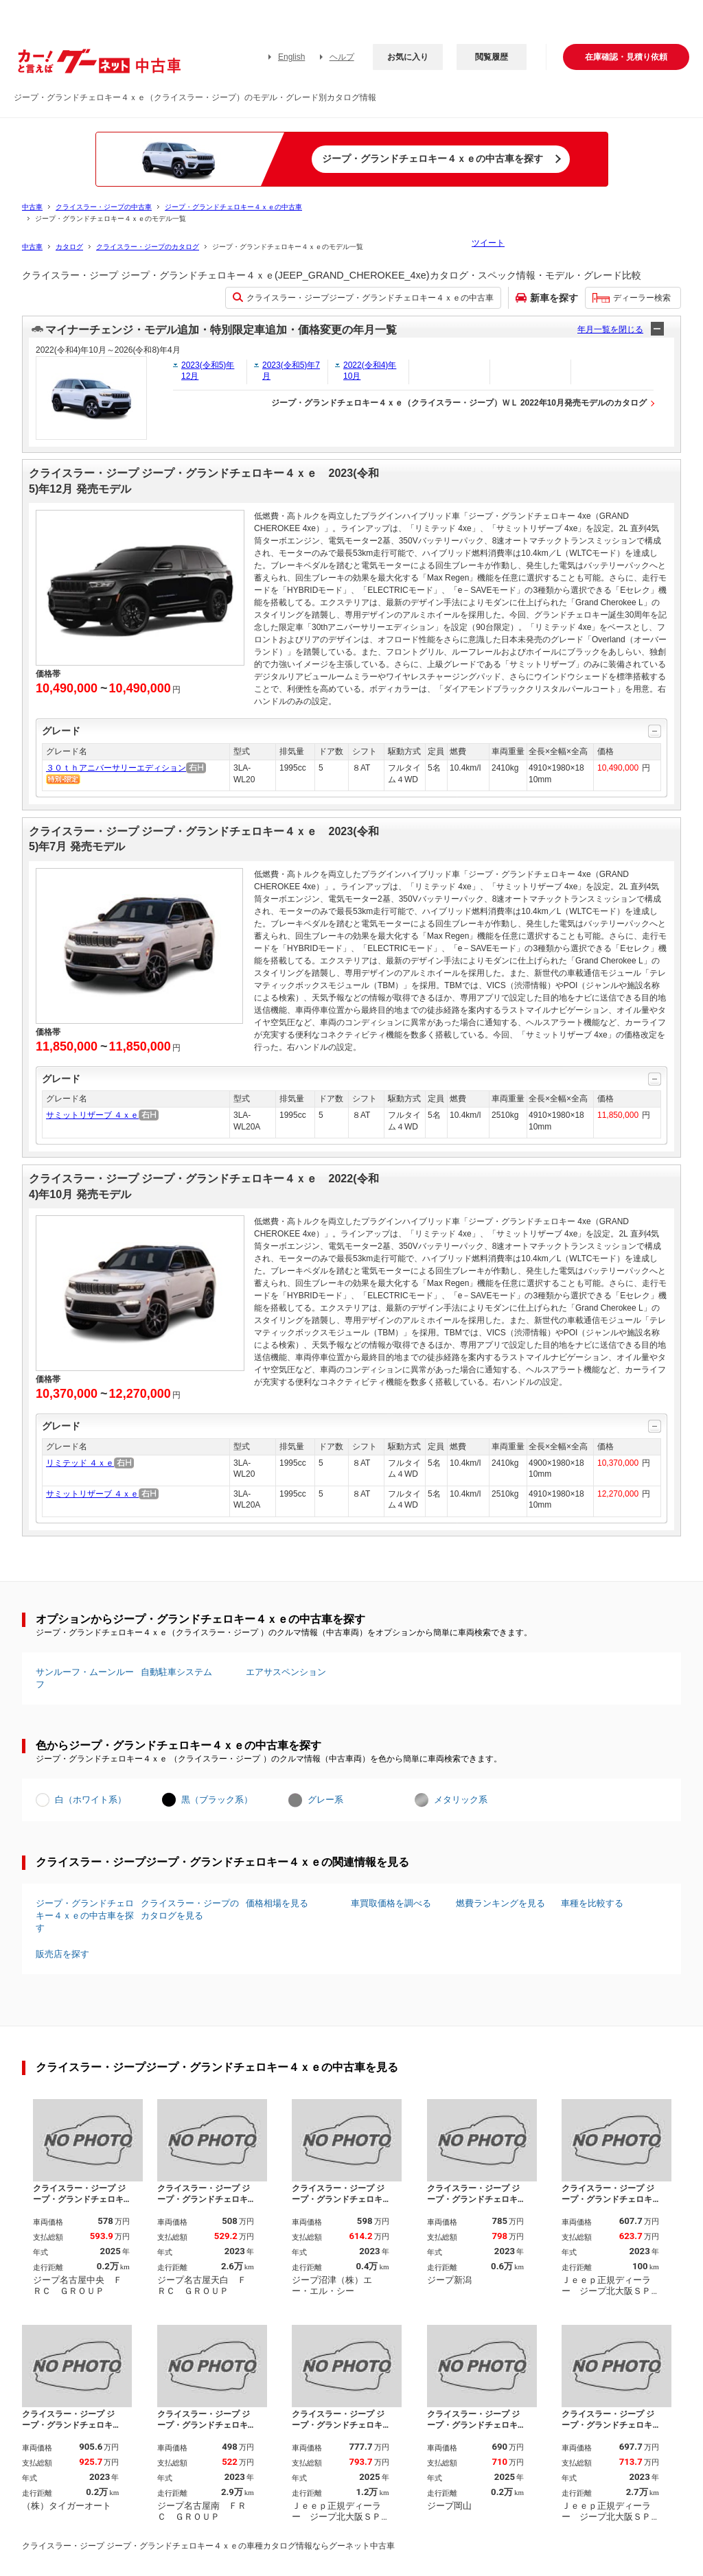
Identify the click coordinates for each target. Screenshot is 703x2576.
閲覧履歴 (491, 57)
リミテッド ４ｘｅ (80, 1463)
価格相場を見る (277, 1903)
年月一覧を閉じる (610, 329)
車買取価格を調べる (391, 1903)
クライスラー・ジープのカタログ (147, 246)
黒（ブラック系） (217, 1799)
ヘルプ (342, 57)
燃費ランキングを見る (500, 1903)
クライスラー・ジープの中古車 (104, 207)
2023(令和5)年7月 (291, 371)
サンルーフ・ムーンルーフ (85, 1678)
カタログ (69, 246)
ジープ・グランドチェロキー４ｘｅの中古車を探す (85, 1915)
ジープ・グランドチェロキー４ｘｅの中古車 (233, 207)
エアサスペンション (286, 1672)
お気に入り (407, 57)
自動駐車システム (176, 1672)
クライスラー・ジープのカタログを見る (190, 1909)
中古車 (32, 207)
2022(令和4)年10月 (369, 371)
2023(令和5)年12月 (207, 371)
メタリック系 (460, 1799)
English (291, 57)
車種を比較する (592, 1903)
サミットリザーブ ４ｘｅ (92, 1115)
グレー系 (325, 1799)
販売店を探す (62, 1954)
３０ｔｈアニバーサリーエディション (116, 768)
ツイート (488, 243)
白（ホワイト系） (90, 1799)
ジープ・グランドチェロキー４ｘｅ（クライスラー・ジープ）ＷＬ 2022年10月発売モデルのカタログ (459, 403)
